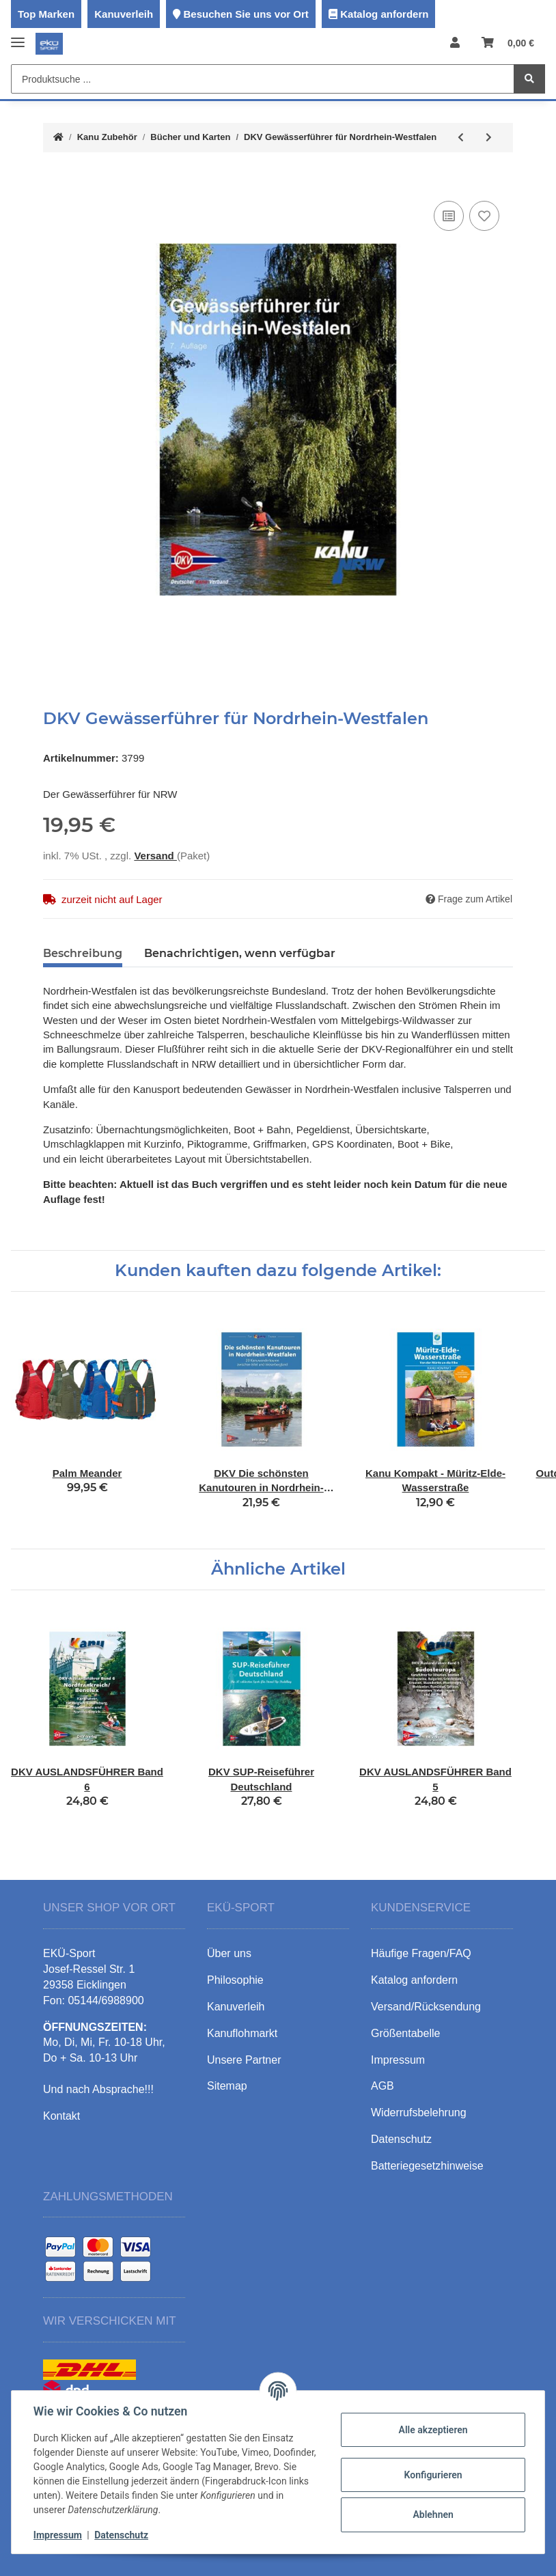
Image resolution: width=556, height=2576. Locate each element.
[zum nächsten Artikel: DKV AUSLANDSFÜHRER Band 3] (489, 137)
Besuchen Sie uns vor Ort (245, 14)
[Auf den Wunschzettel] (484, 216)
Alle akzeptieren (432, 2429)
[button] (455, 43)
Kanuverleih (123, 14)
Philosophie (235, 1980)
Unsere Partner (244, 2060)
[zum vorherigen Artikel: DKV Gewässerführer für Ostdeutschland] (461, 137)
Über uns (229, 1953)
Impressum (57, 2535)
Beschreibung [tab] (82, 953)
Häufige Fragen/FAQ (421, 1953)
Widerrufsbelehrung (419, 2112)
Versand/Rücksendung (426, 2006)
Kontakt (61, 2116)
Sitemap (227, 2086)
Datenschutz (121, 2535)
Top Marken (46, 14)
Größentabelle (405, 2033)
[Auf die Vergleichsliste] (449, 216)
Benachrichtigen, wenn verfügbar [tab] (239, 953)
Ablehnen (433, 2514)
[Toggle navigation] (18, 36)
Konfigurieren (433, 2474)
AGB (382, 2086)
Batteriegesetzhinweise (427, 2166)
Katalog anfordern (384, 14)
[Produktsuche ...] (262, 79)
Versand (155, 855)
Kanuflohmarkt (242, 2033)
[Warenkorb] (508, 43)
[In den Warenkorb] (54, 176)
